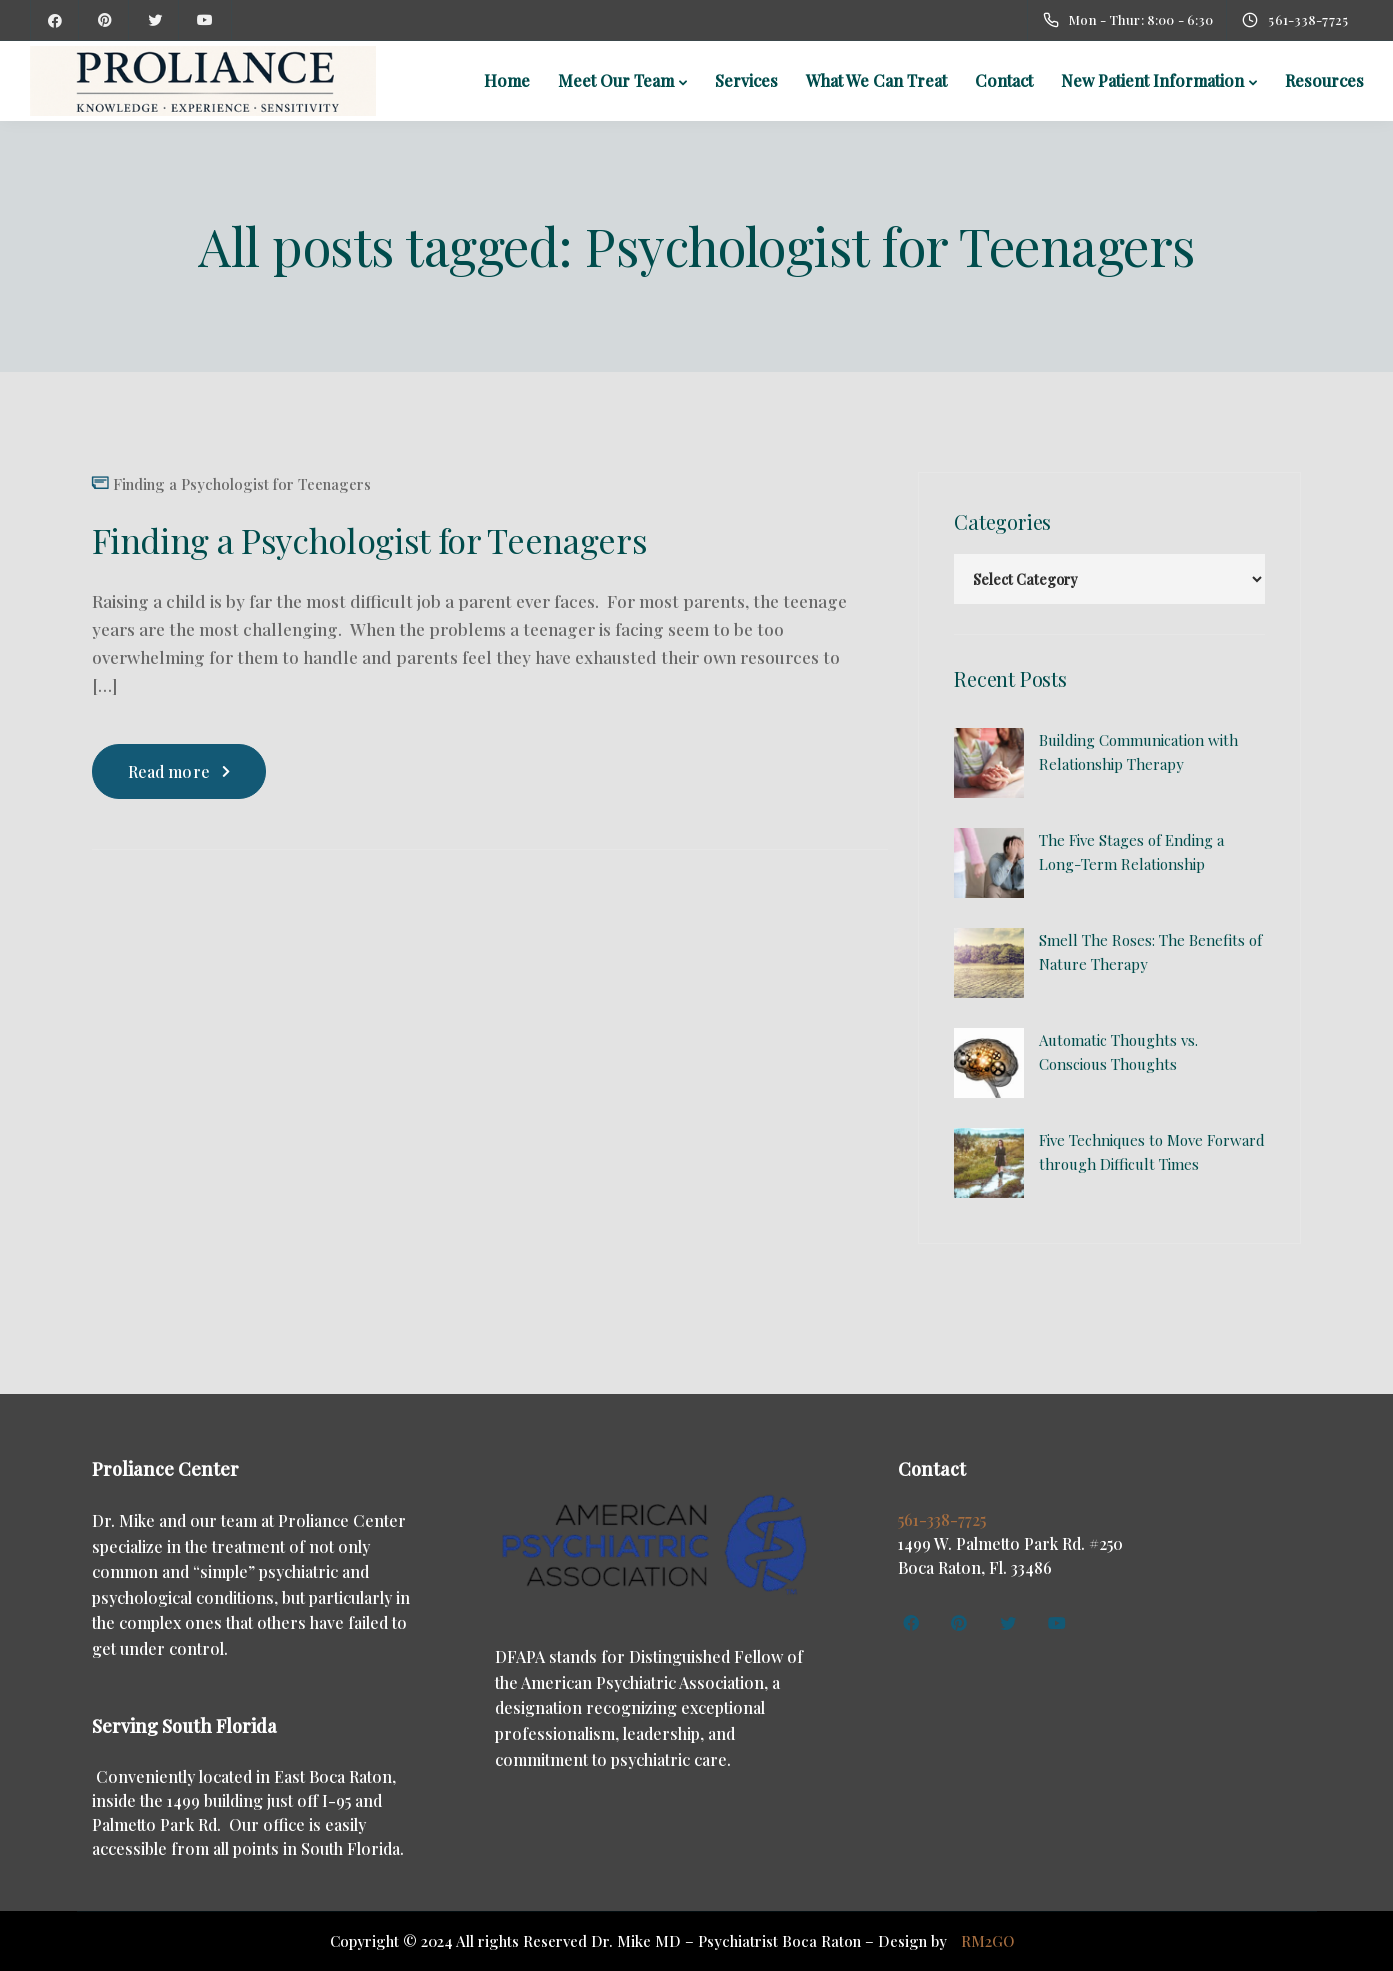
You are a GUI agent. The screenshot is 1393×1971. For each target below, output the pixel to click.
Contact (1004, 80)
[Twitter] (155, 20)
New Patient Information (1152, 80)
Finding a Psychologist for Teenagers (242, 484)
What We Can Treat (876, 80)
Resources (1324, 80)
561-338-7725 (942, 1519)
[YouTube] (205, 20)
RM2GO (987, 1941)
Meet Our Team (616, 80)
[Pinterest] (105, 20)
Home (507, 80)
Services (746, 80)
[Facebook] (55, 20)
